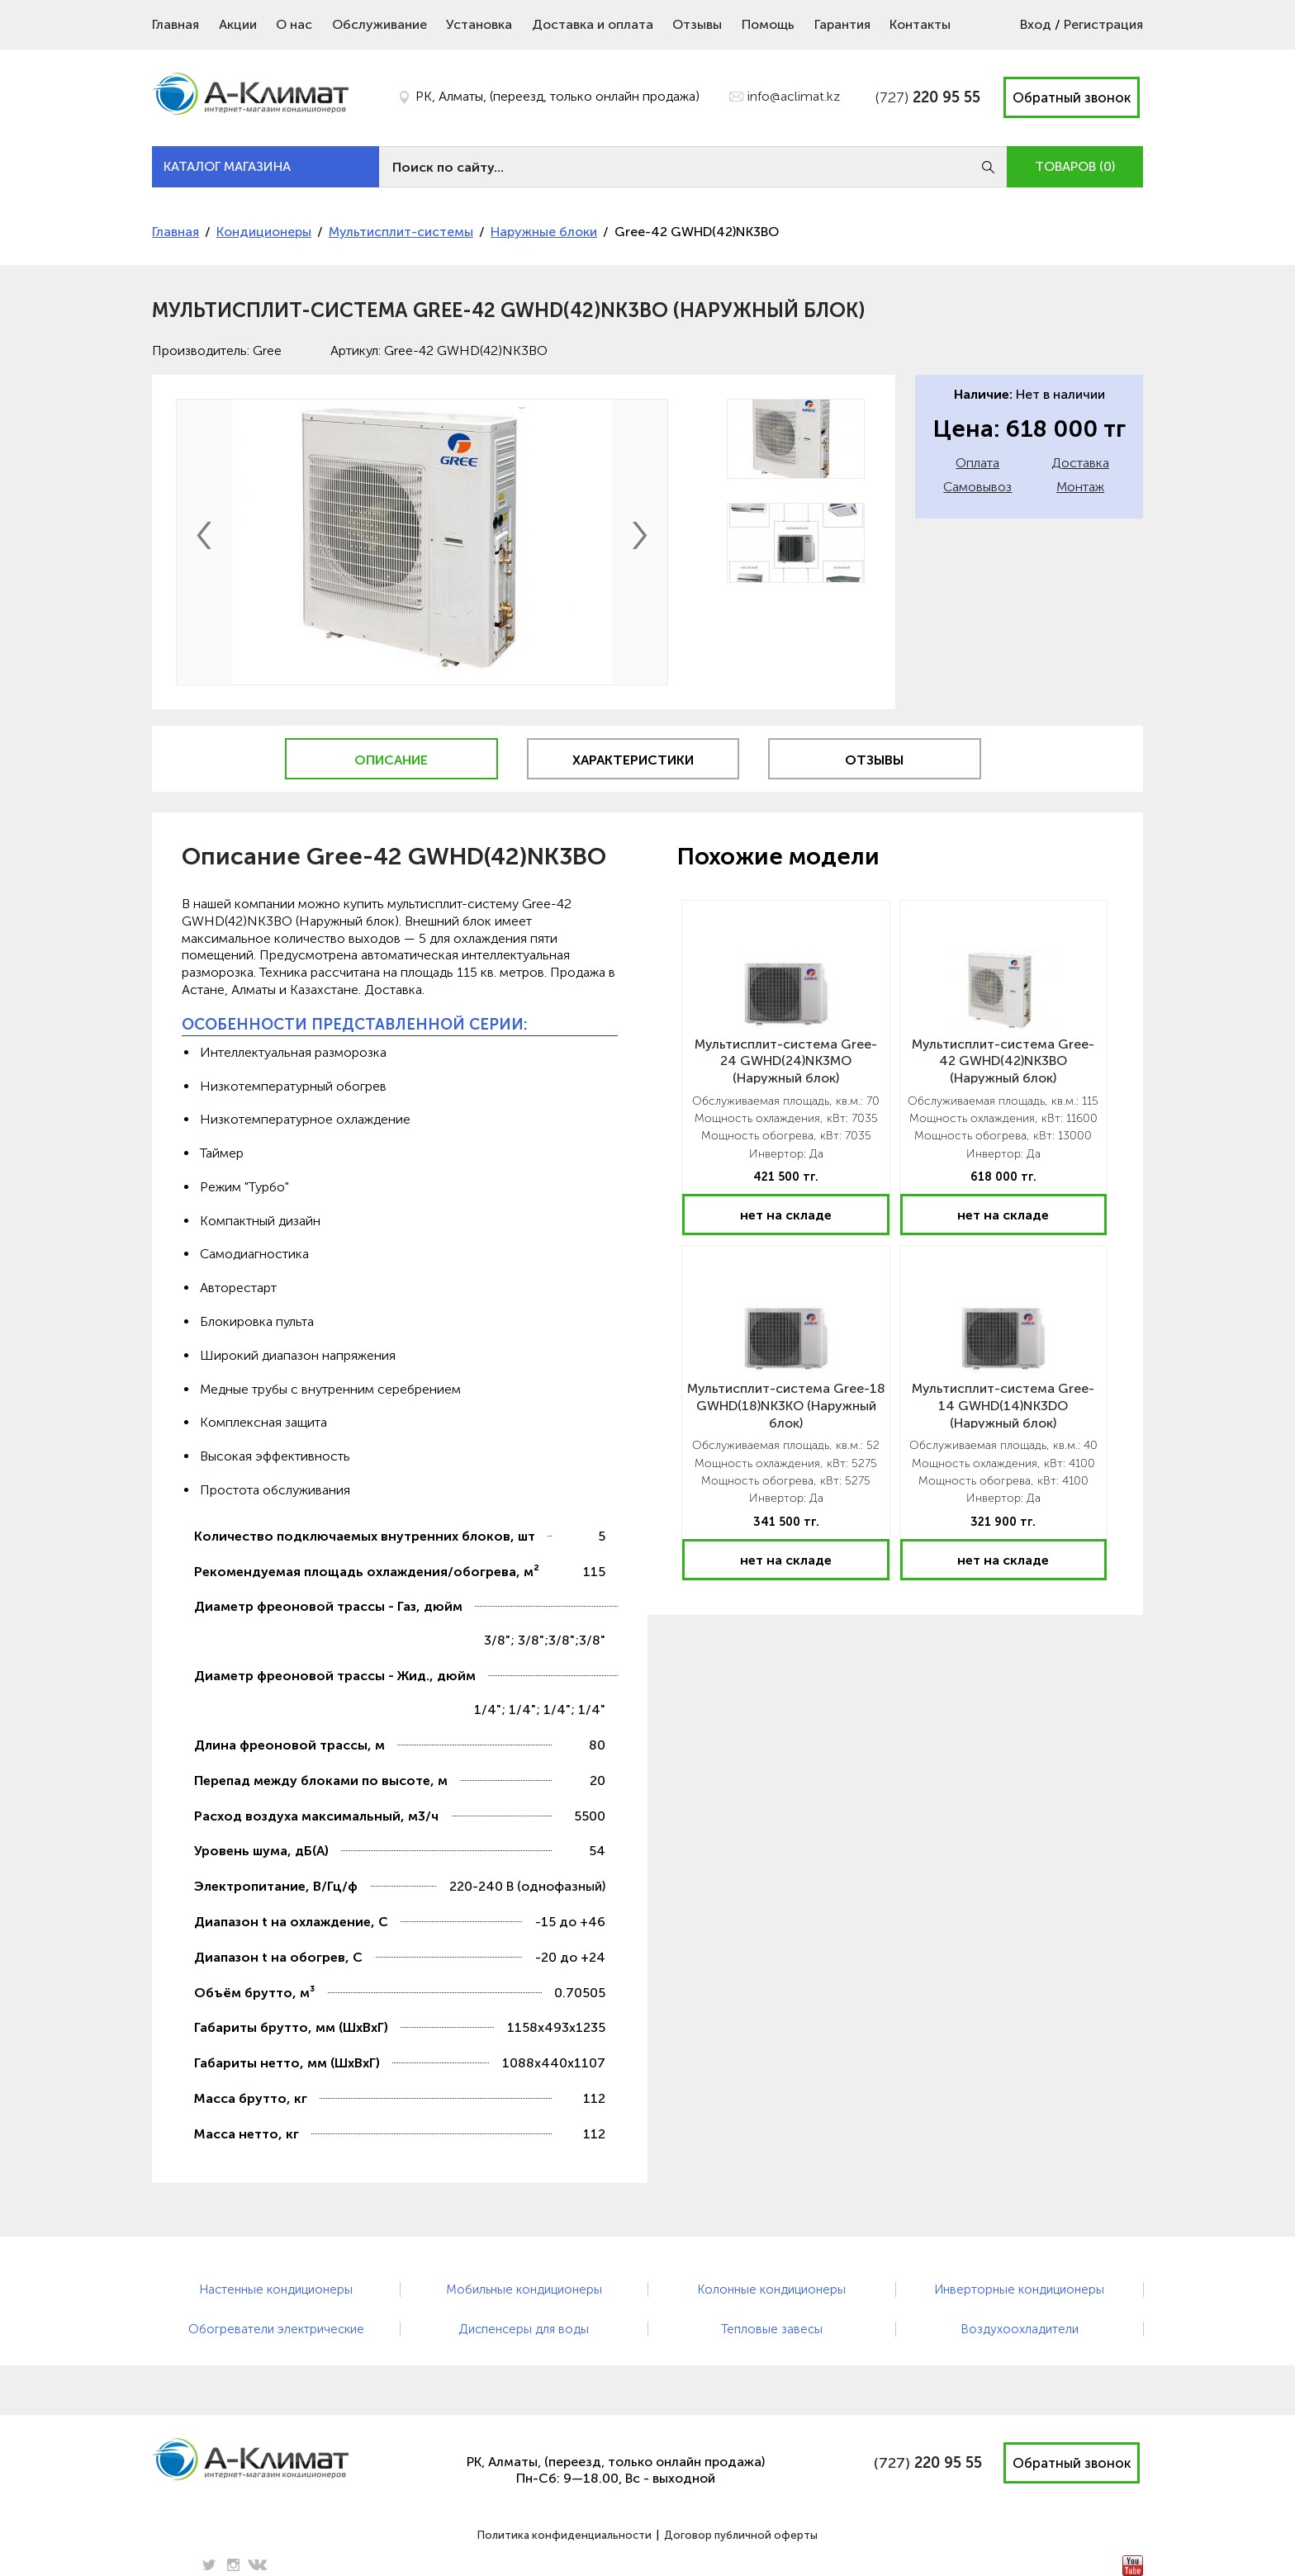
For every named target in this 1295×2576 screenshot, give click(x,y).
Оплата (977, 463)
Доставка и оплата (592, 24)
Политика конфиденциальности (564, 2535)
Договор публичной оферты (741, 2535)
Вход (1035, 24)
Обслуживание (379, 24)
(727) (927, 97)
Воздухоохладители (1020, 2329)
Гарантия (842, 24)
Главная (175, 24)
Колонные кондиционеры (771, 2289)
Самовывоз (977, 487)
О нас (294, 24)
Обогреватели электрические (276, 2329)
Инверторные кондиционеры (1019, 2289)
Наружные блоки (544, 231)
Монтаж (1080, 487)
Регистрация (1103, 24)
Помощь (768, 24)
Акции (238, 24)
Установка (479, 24)
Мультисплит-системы (401, 231)
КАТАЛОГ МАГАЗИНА (227, 166)
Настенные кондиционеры (276, 2289)
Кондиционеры (263, 231)
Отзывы (697, 24)
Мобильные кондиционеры (524, 2289)
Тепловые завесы (772, 2329)
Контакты (920, 24)
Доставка (1080, 463)
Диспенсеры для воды (523, 2329)
